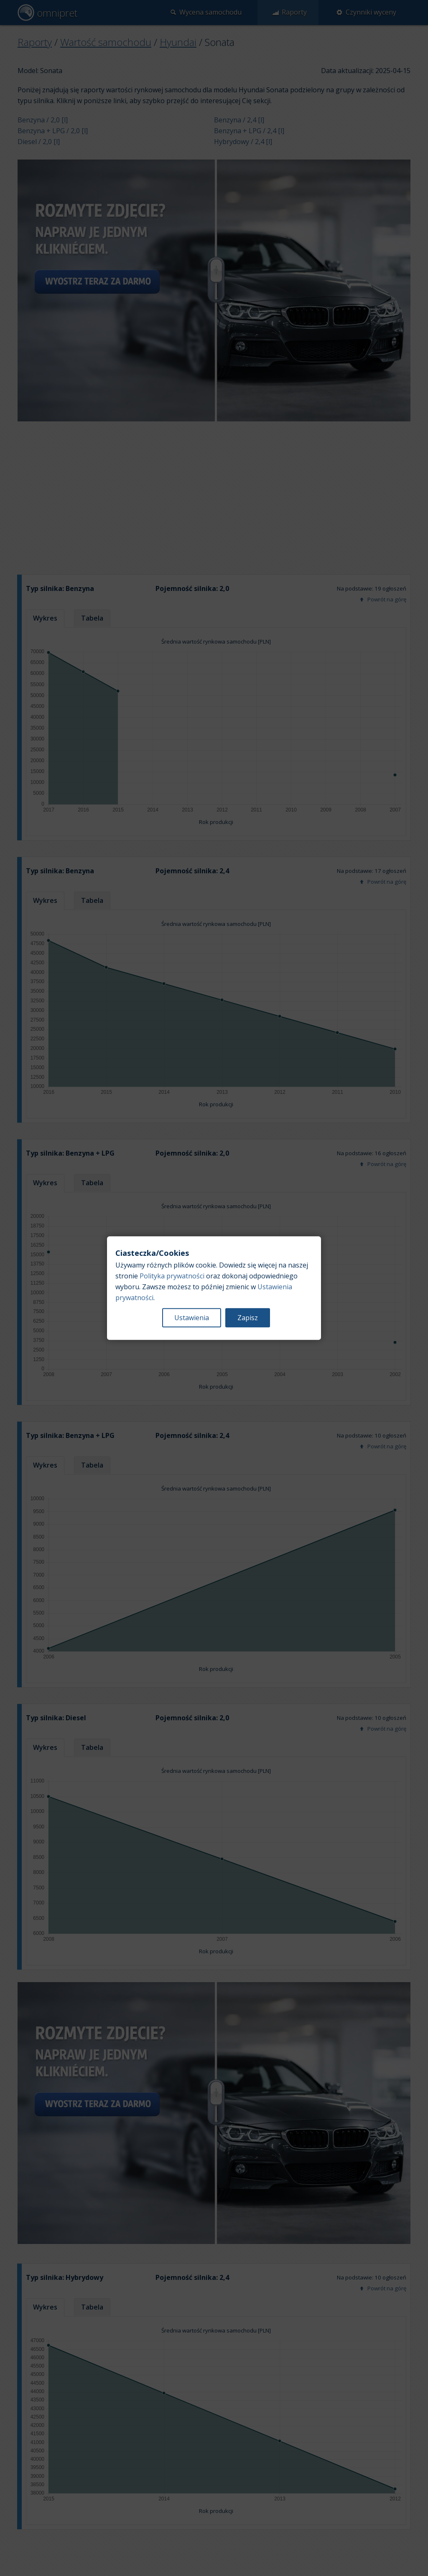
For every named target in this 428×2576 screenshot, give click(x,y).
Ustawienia (191, 1317)
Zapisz (247, 1317)
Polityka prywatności (172, 1275)
